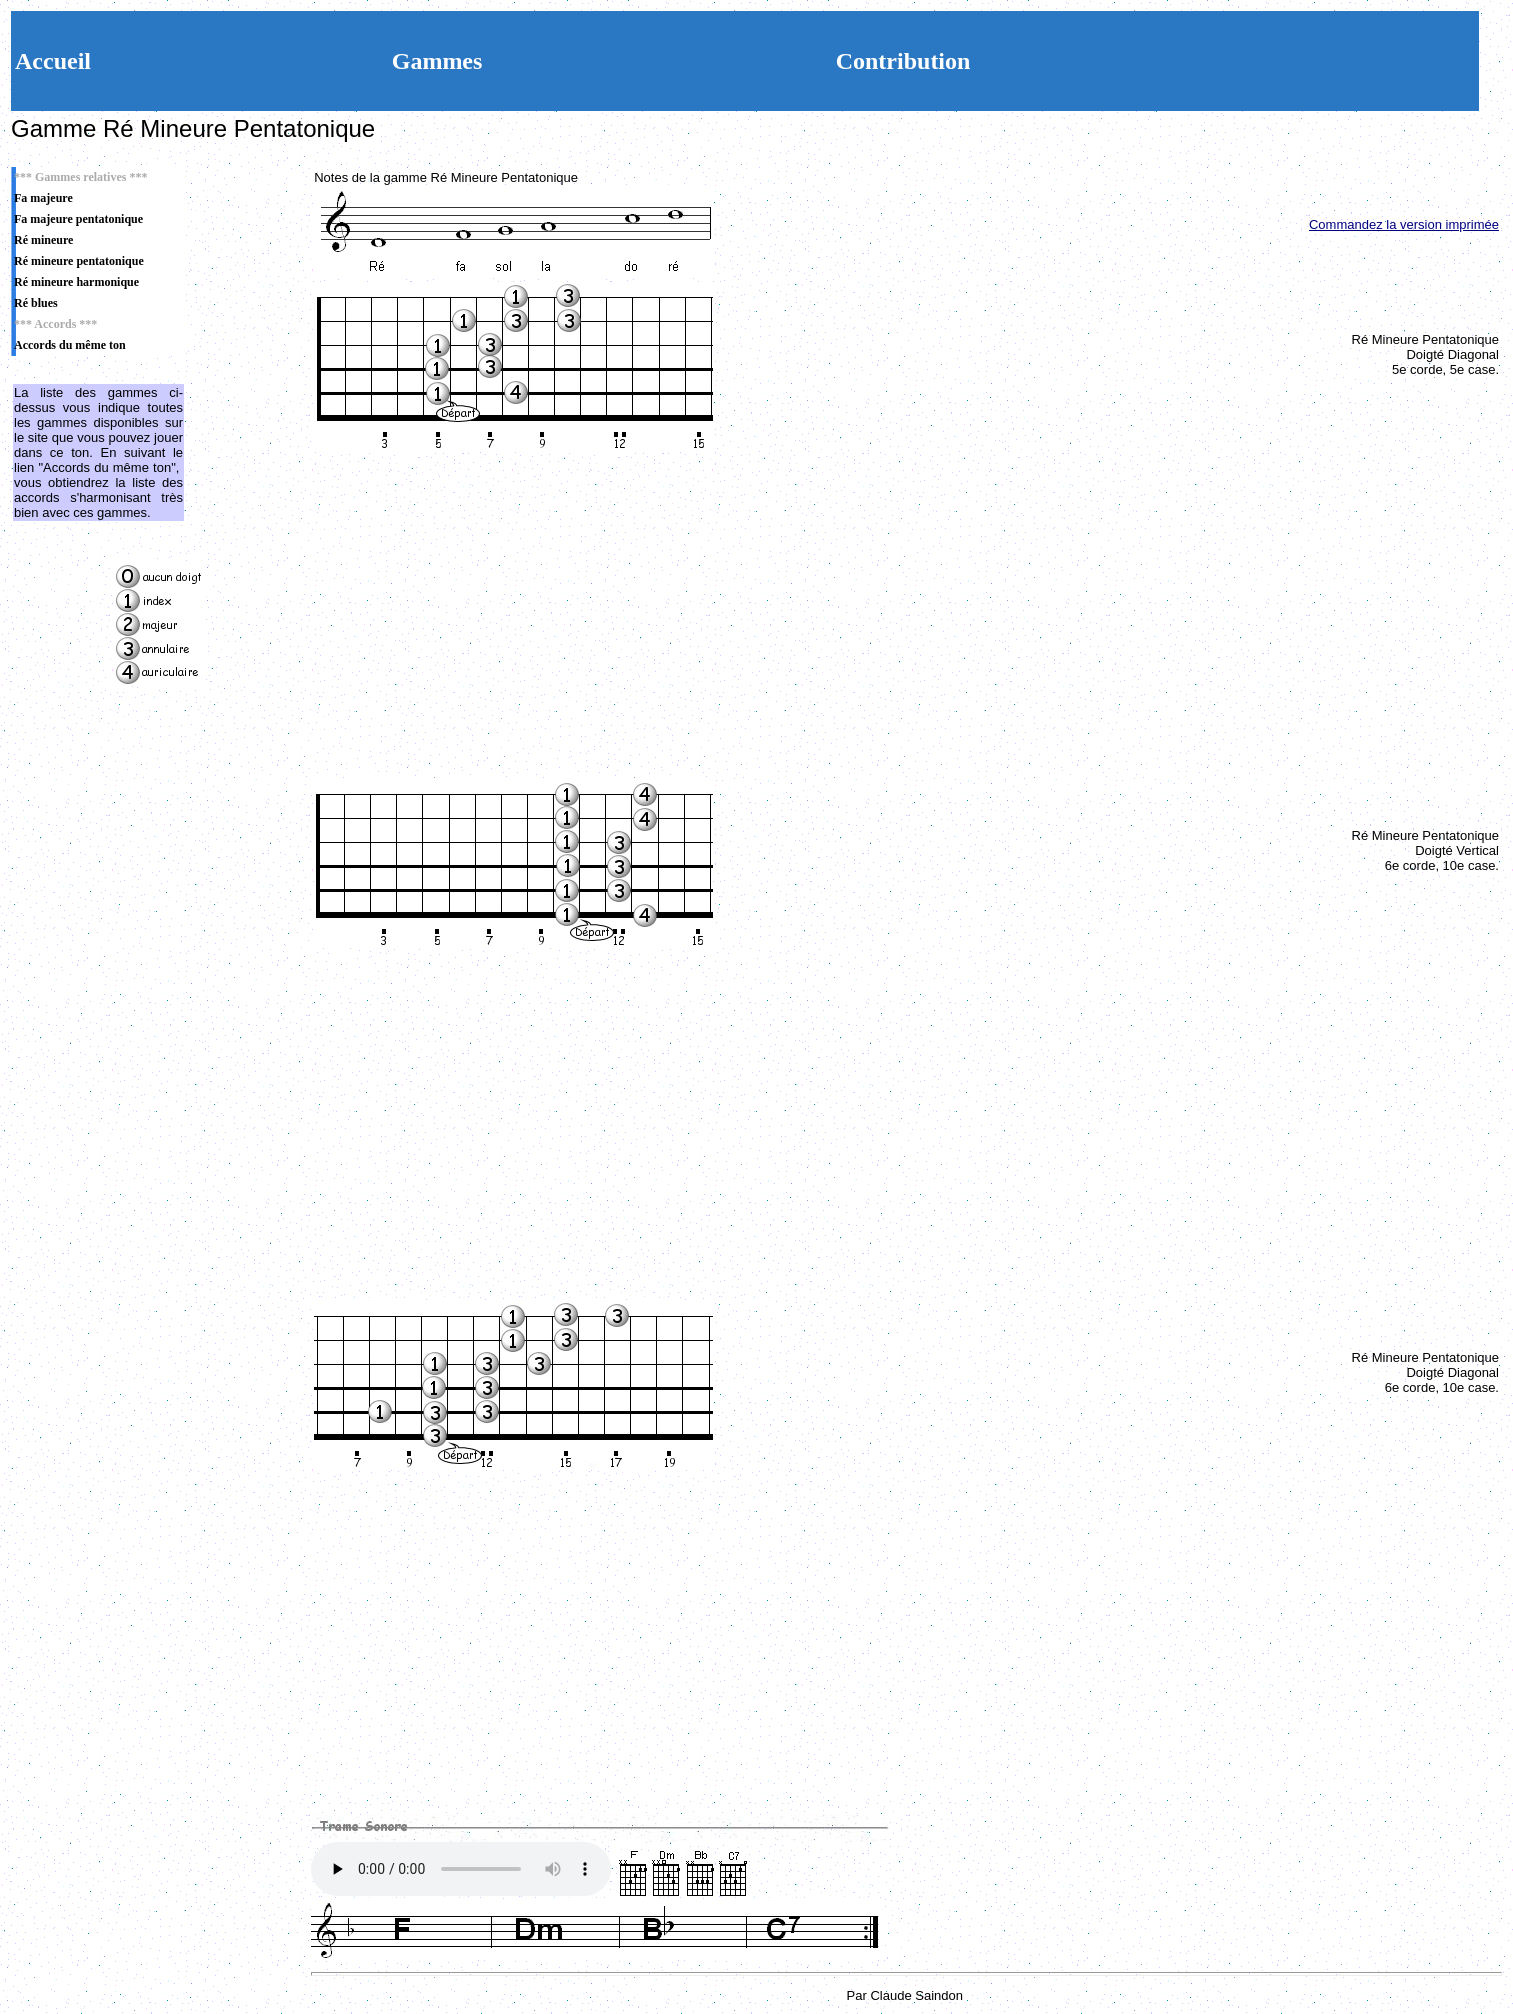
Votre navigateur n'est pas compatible (461, 1869)
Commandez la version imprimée (1404, 224)
